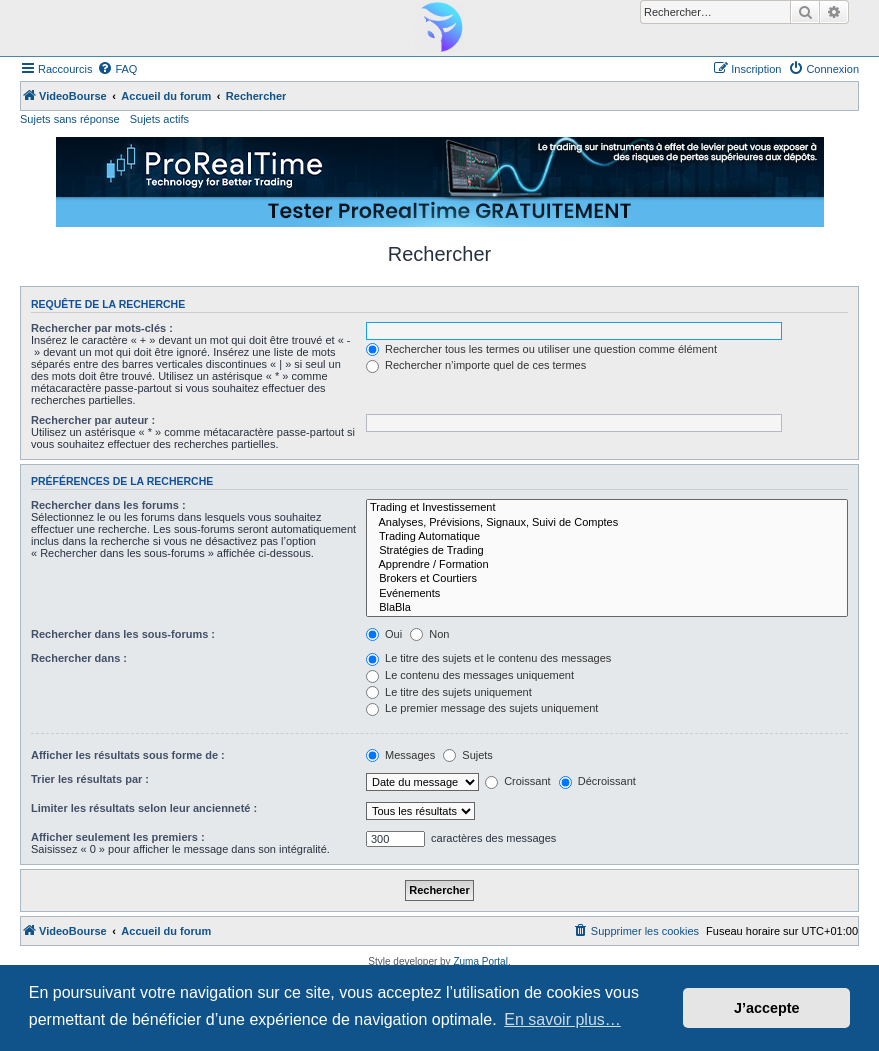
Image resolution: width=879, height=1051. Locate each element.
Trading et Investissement (607, 508)
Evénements (607, 594)
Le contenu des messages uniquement (470, 675)
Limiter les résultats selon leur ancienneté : (144, 808)
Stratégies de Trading (607, 551)
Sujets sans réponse (70, 119)
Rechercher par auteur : (93, 420)
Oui (384, 634)
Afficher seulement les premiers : (118, 837)
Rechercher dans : (79, 658)
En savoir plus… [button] (562, 1019)
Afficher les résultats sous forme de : (128, 755)
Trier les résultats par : (90, 779)
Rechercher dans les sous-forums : (123, 634)
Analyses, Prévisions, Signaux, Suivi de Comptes (607, 523)
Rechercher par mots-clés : (102, 328)
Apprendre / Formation (607, 565)
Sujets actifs (159, 119)
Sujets (468, 755)
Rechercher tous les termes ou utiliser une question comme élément (541, 349)
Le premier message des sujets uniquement (482, 708)
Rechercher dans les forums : (108, 505)
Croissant (518, 781)
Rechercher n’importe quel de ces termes (476, 365)
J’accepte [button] (767, 1008)
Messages (400, 755)
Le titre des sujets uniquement (449, 692)
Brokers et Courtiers (607, 579)
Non (429, 634)
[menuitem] (117, 69)
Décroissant (597, 781)
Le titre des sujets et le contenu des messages (488, 658)
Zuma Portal (480, 961)
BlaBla (607, 608)
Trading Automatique (607, 537)
